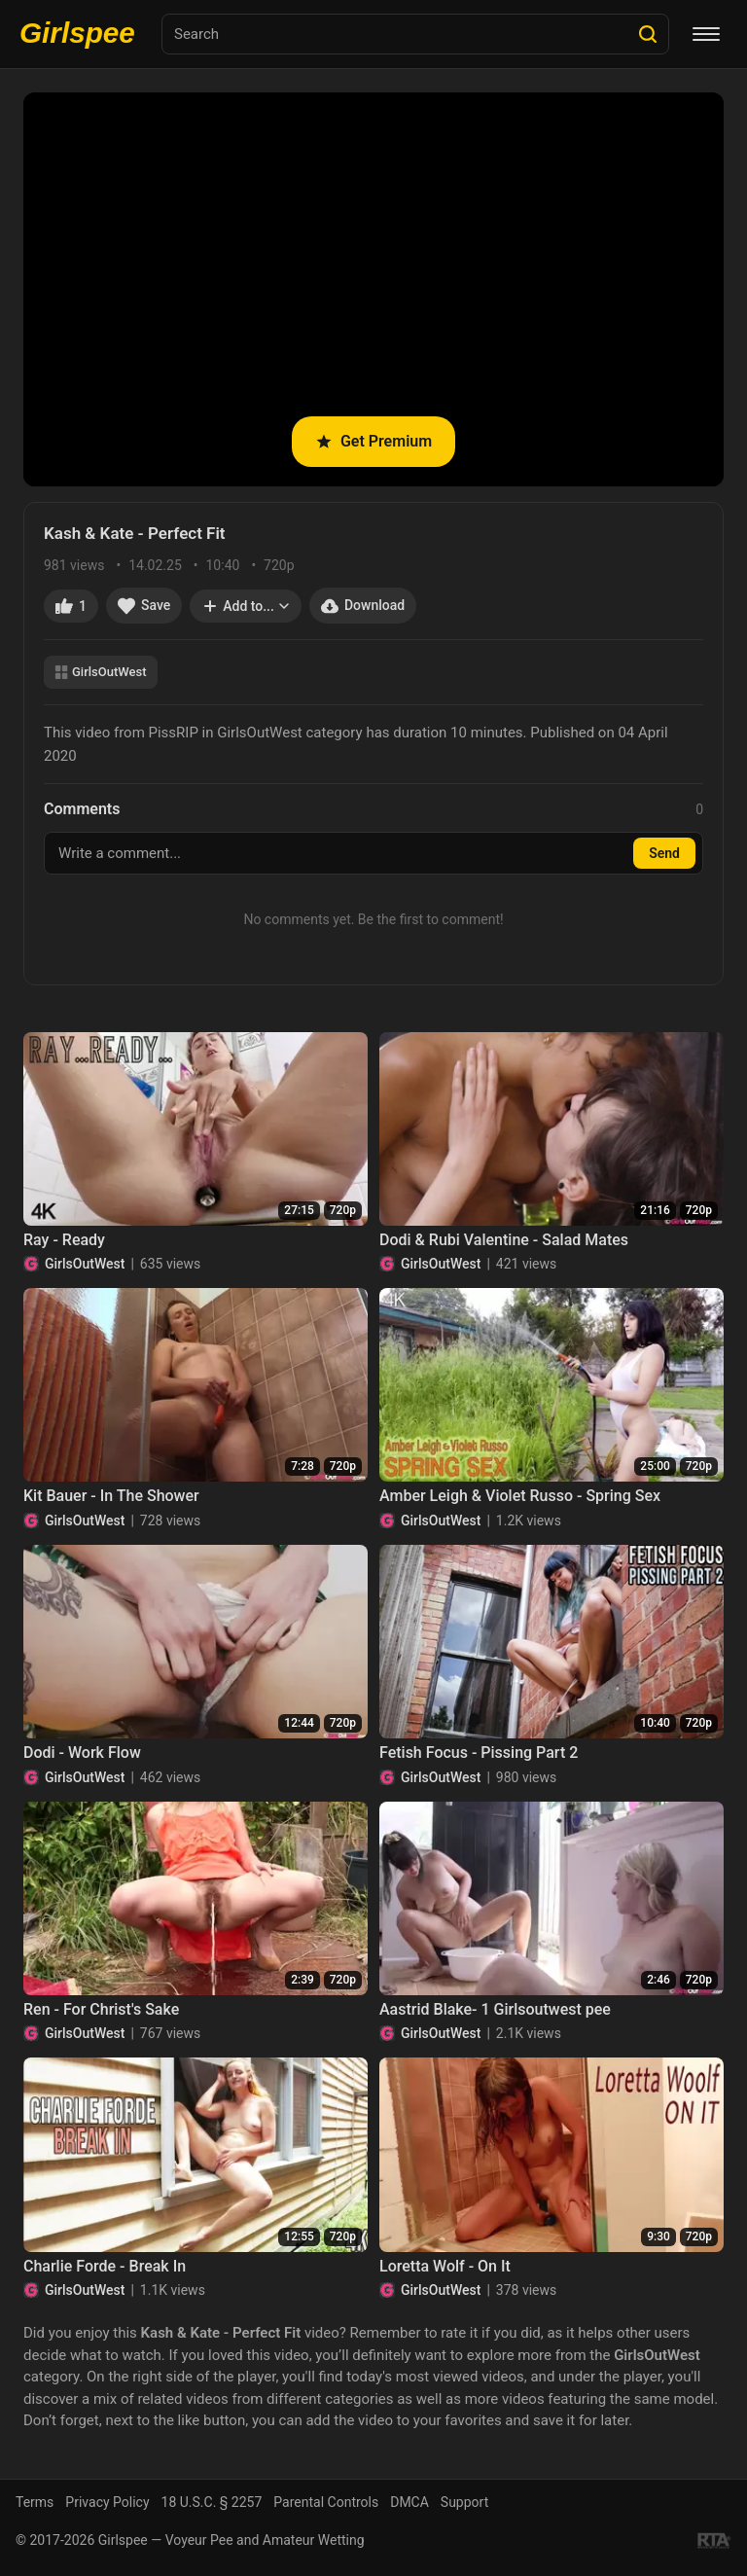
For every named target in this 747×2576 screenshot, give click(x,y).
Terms (34, 2502)
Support (464, 2502)
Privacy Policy (107, 2502)
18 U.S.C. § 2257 (212, 2502)
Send (664, 853)
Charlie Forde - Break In (104, 2266)
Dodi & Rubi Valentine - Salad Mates (503, 1240)
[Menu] (706, 34)
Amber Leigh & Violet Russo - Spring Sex (519, 1495)
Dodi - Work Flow (82, 1752)
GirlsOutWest (100, 671)
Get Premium (373, 441)
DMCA (409, 2502)
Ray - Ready (64, 1240)
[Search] (647, 34)
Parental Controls (325, 2502)
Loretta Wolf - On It (445, 2266)
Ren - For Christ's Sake (101, 2009)
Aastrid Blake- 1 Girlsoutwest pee (495, 2009)
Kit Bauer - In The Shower (111, 1495)
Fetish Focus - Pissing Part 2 (478, 1752)
